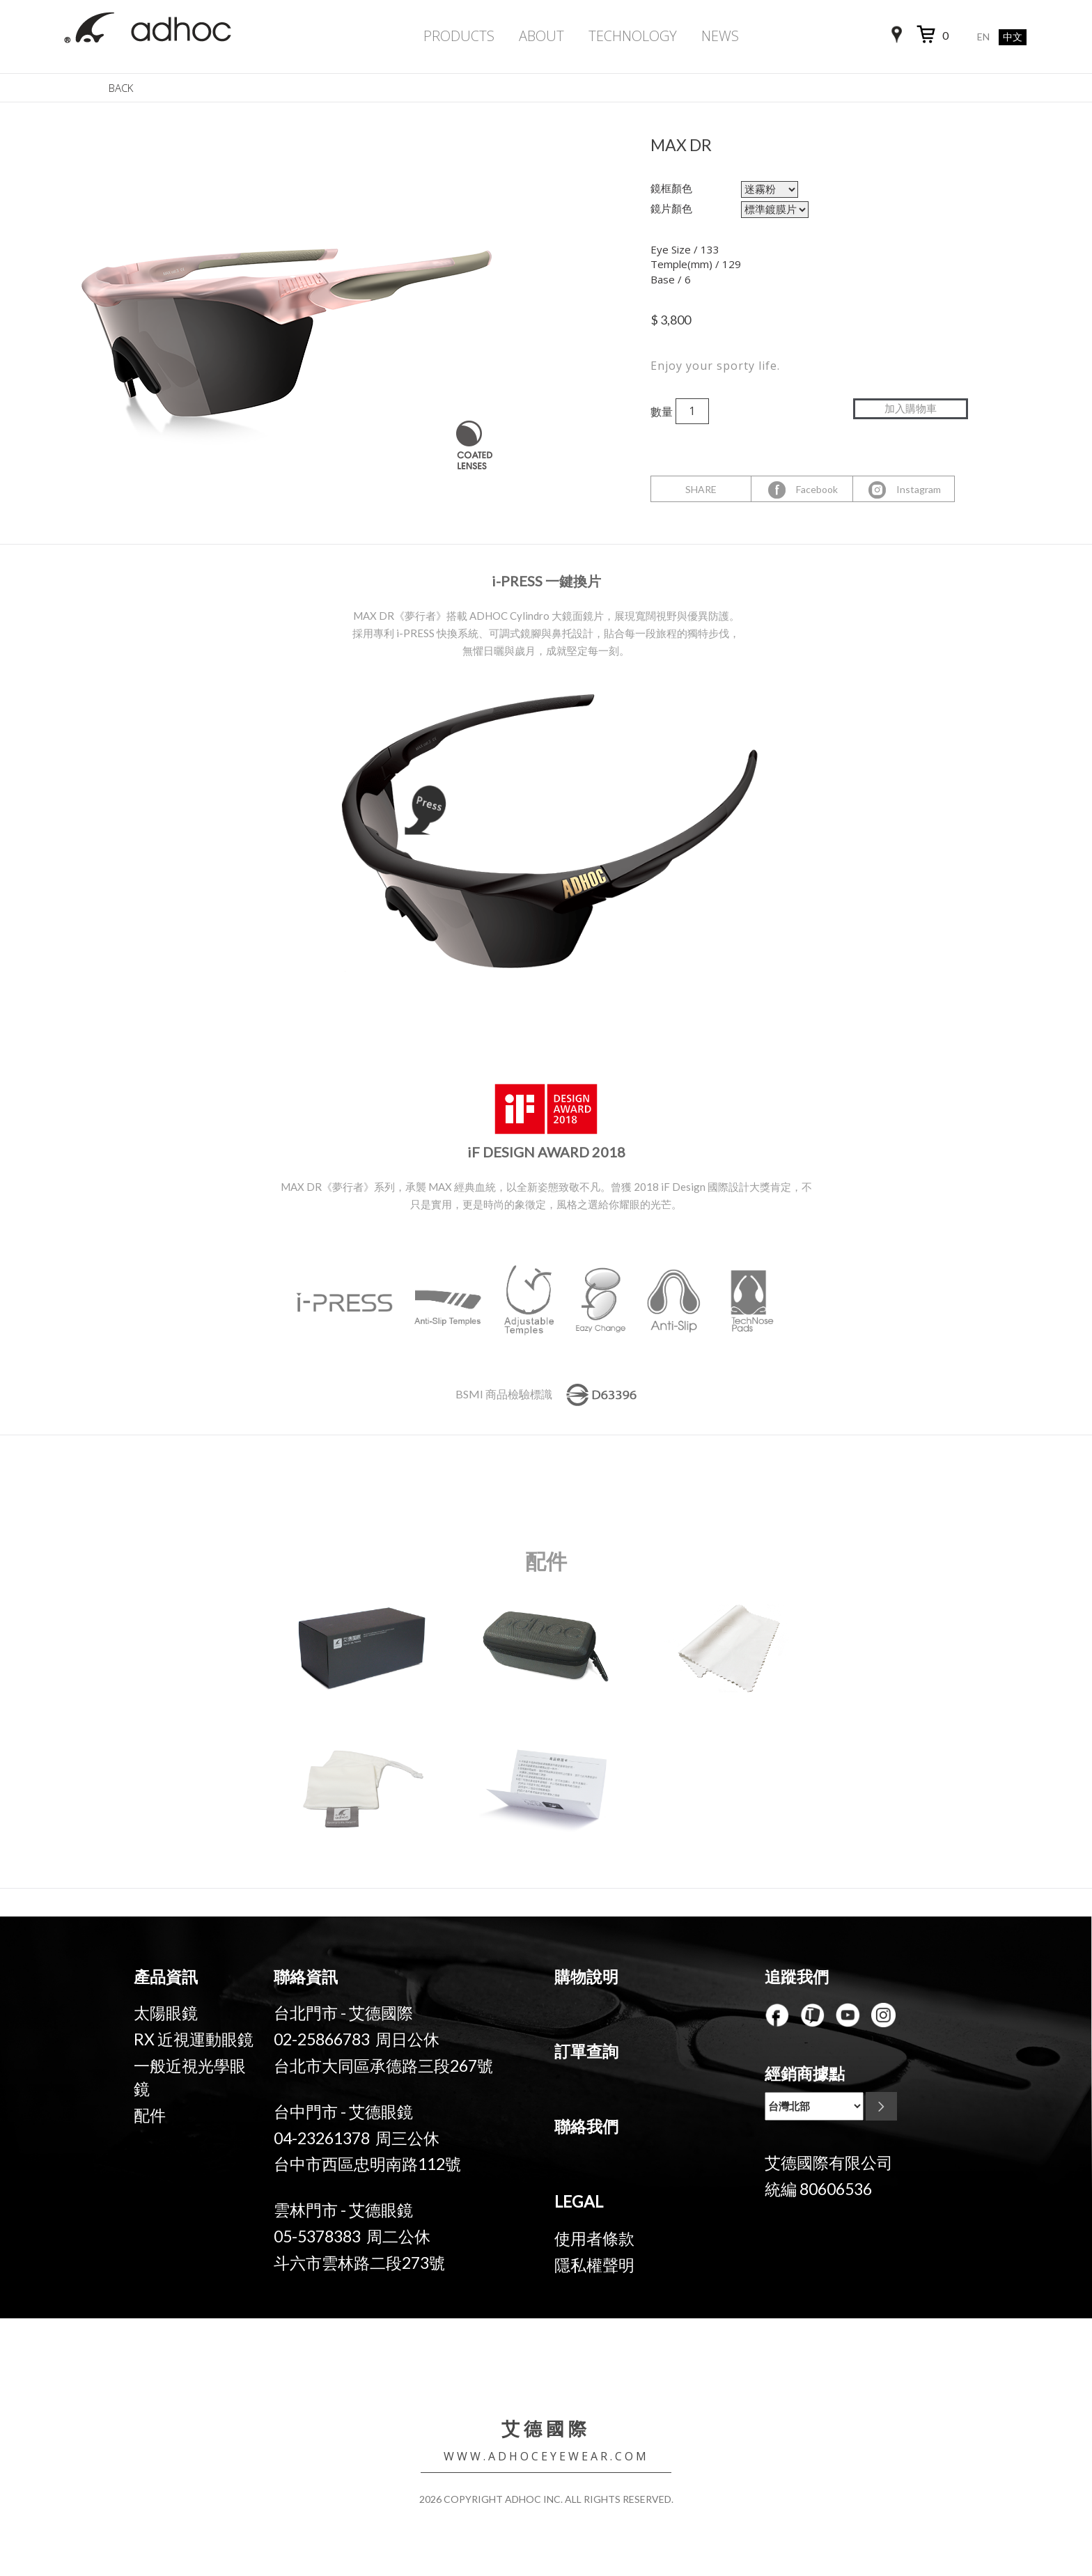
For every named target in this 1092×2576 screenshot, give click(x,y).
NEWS (720, 35)
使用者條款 (594, 2238)
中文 (1012, 37)
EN (983, 36)
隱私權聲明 (594, 2264)
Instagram (904, 490)
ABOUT (541, 35)
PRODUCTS (458, 35)
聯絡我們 (586, 2126)
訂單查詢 (586, 2051)
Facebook (802, 490)
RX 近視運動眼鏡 (194, 2039)
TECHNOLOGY (632, 35)
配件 (150, 2115)
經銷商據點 (805, 2073)
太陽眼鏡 (166, 2012)
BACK (121, 88)
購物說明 (586, 1976)
